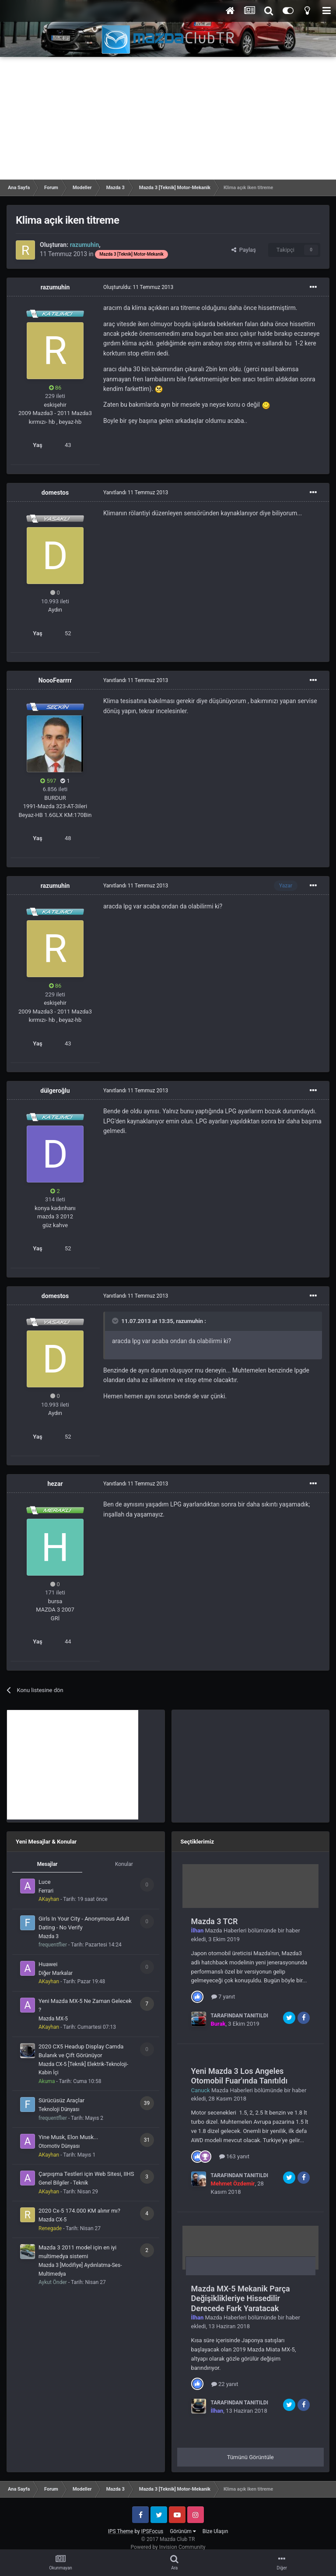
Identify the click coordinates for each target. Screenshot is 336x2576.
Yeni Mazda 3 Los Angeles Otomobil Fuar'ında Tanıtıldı (239, 2076)
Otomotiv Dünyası (59, 2146)
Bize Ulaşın (215, 2531)
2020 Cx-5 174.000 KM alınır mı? (79, 2210)
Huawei (47, 1964)
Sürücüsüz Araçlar (61, 2100)
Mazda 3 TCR (214, 1921)
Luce (44, 1882)
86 (55, 387)
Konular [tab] (124, 1864)
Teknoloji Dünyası (58, 2109)
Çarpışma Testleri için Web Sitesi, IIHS (86, 2174)
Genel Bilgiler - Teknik (63, 2183)
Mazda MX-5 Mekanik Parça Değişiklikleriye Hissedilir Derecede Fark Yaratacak (240, 2298)
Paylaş (243, 249)
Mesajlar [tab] (47, 1864)
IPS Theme (120, 2531)
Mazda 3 (48, 1936)
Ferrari (45, 1891)
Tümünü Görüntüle (250, 2457)
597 (48, 781)
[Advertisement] (168, 118)
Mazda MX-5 (53, 2019)
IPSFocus (152, 2531)
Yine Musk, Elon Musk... (68, 2137)
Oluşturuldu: (138, 287)
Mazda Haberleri (226, 1930)
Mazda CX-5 (52, 2220)
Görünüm (183, 2531)
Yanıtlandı (135, 492)
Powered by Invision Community (168, 2547)
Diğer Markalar (55, 1973)
